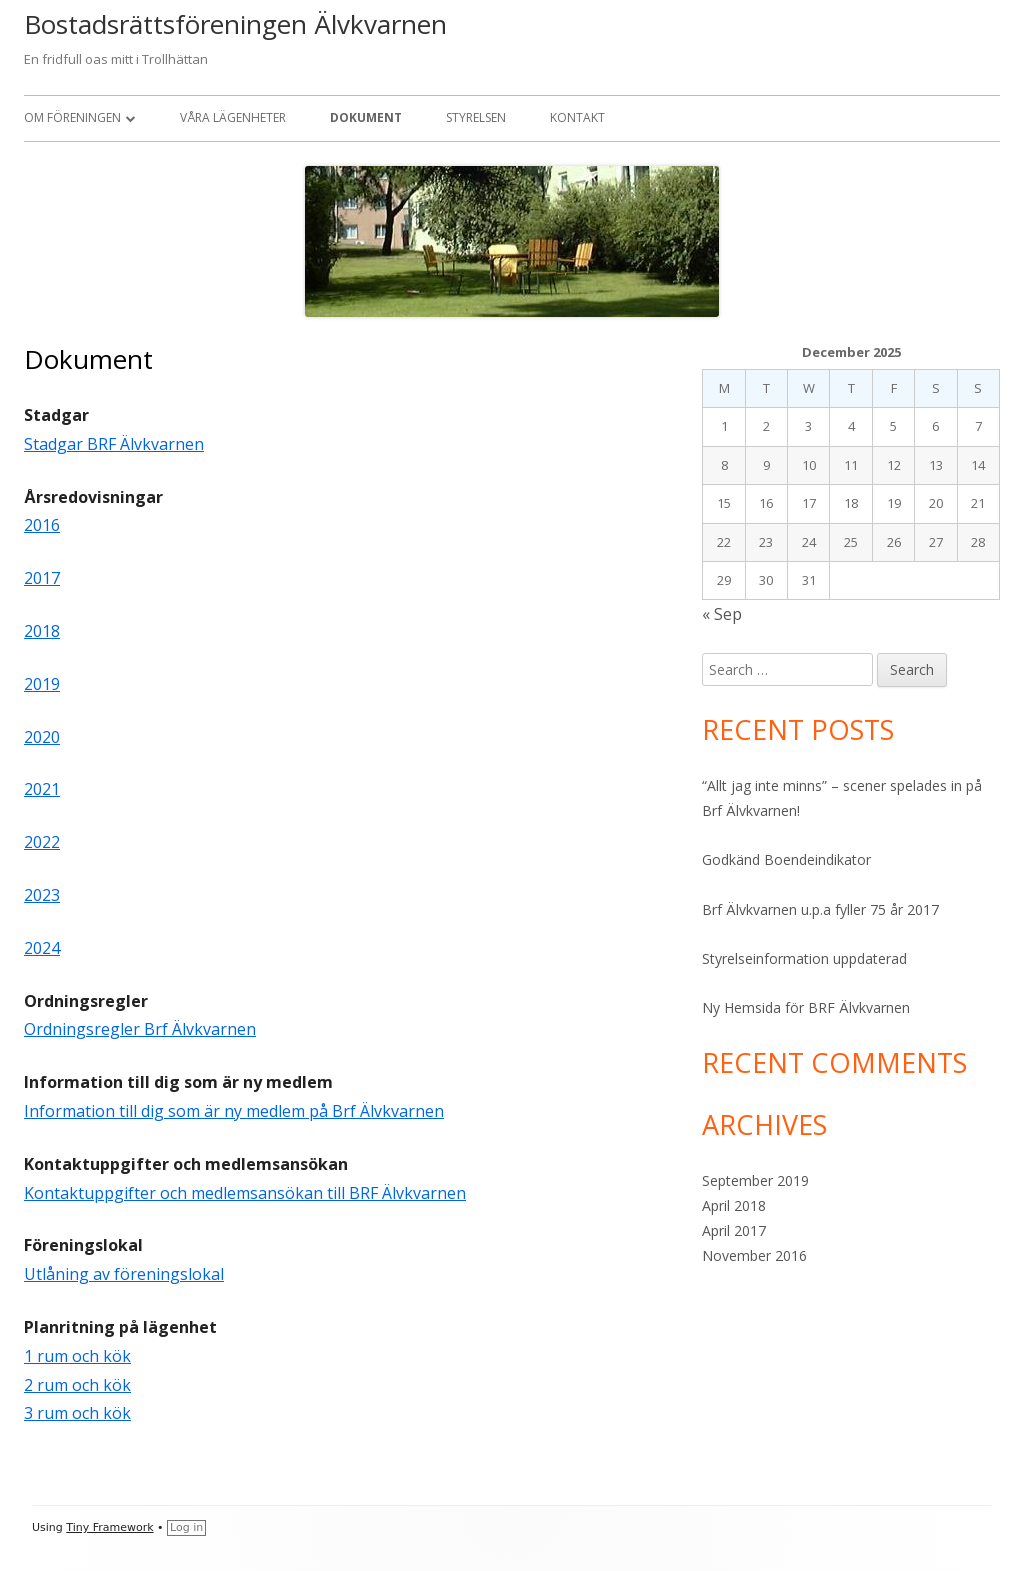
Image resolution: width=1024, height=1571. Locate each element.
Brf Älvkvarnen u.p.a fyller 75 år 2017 (820, 909)
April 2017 (734, 1230)
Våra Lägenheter (233, 117)
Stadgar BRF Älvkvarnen (114, 444)
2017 (42, 578)
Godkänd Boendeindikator (786, 859)
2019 (42, 684)
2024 (42, 948)
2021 (42, 789)
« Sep (722, 614)
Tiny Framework (109, 1527)
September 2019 (755, 1180)
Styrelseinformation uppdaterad (804, 958)
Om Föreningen (72, 117)
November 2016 (754, 1255)
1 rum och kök (77, 1356)
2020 (42, 737)
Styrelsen (476, 117)
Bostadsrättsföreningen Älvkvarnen (235, 24)
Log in (186, 1527)
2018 (42, 631)
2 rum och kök (77, 1385)
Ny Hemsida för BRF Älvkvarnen (806, 1007)
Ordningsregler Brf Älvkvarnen (140, 1029)
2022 (42, 842)
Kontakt (577, 117)
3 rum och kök (77, 1413)
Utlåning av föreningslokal (124, 1274)
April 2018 (734, 1205)
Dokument (366, 117)
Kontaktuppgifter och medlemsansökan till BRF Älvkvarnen (245, 1193)
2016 (42, 525)
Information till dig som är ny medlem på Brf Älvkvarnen (234, 1111)
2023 (42, 895)
